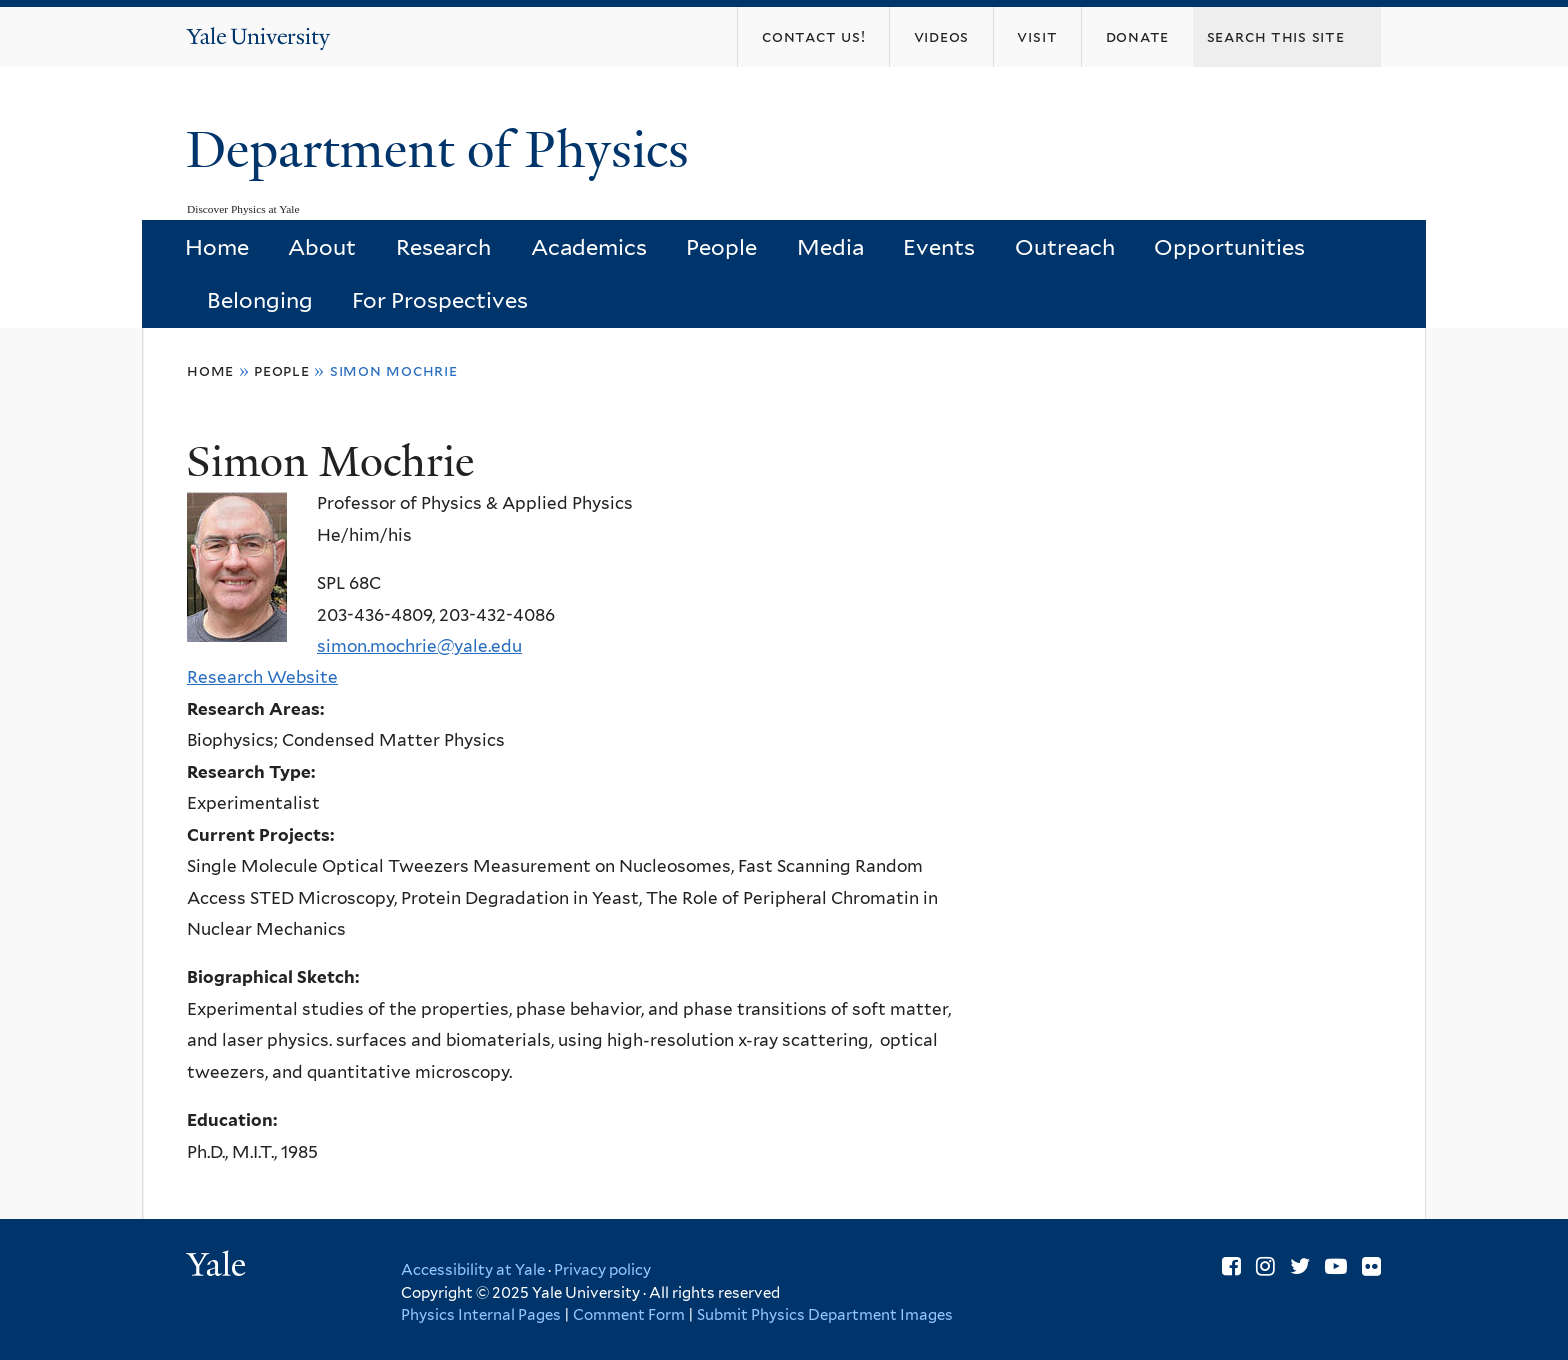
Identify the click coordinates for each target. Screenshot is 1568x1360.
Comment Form (629, 1315)
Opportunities (1229, 247)
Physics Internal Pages (481, 1315)
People (721, 247)
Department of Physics (444, 150)
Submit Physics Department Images (825, 1315)
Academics (589, 247)
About (322, 247)
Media (830, 247)
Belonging (260, 300)
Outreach (1065, 247)
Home (217, 247)
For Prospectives (440, 300)
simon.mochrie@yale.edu (419, 646)
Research (443, 247)
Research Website (262, 677)
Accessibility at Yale (473, 1270)
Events (939, 247)
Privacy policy (602, 1270)
